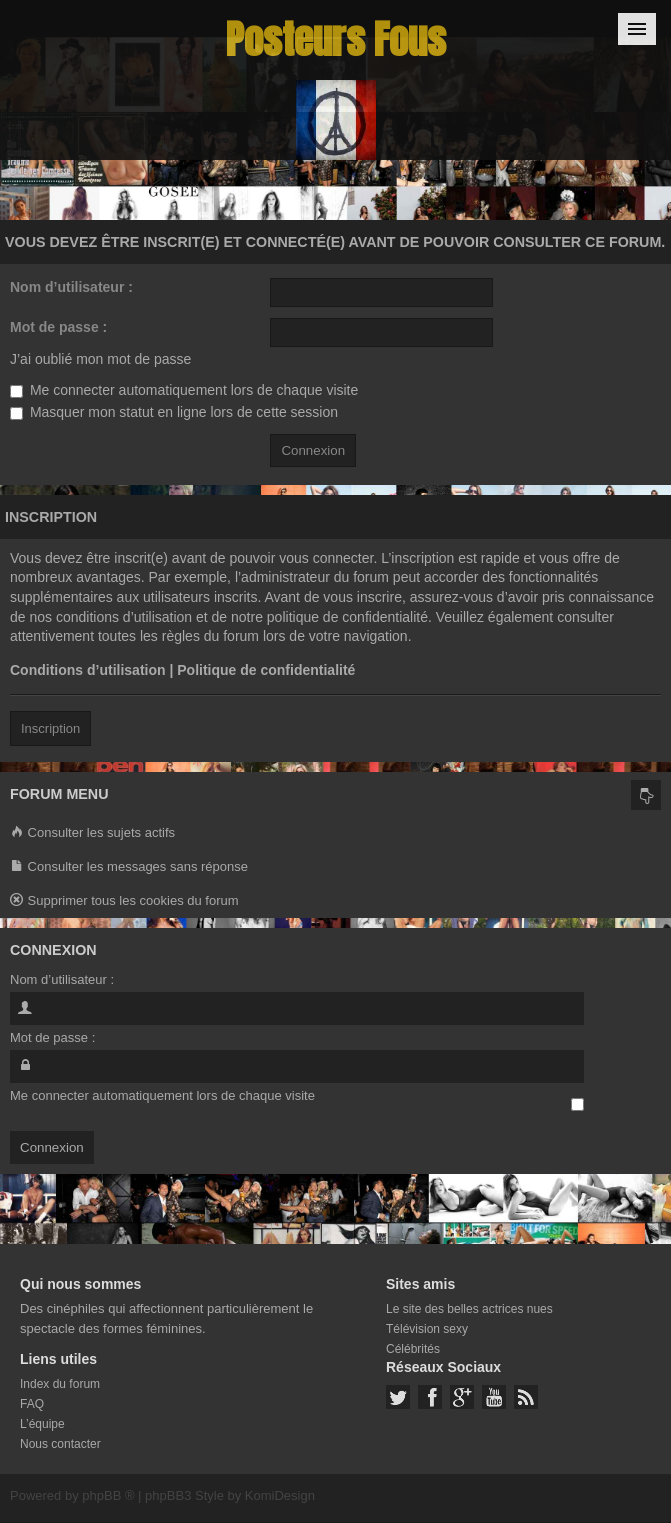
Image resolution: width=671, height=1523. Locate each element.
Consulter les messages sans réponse (129, 867)
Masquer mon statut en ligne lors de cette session (174, 412)
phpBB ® (108, 1495)
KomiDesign (280, 1495)
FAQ (32, 1404)
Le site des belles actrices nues (469, 1309)
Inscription (50, 728)
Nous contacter (60, 1444)
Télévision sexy (427, 1329)
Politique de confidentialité (266, 670)
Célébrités (413, 1349)
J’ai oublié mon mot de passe (100, 359)
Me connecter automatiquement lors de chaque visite (184, 390)
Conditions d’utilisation (88, 670)
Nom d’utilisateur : (71, 287)
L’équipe (42, 1424)
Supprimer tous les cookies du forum (124, 901)
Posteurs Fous (336, 39)
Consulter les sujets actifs (92, 833)
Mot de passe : (58, 327)
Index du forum (60, 1384)
